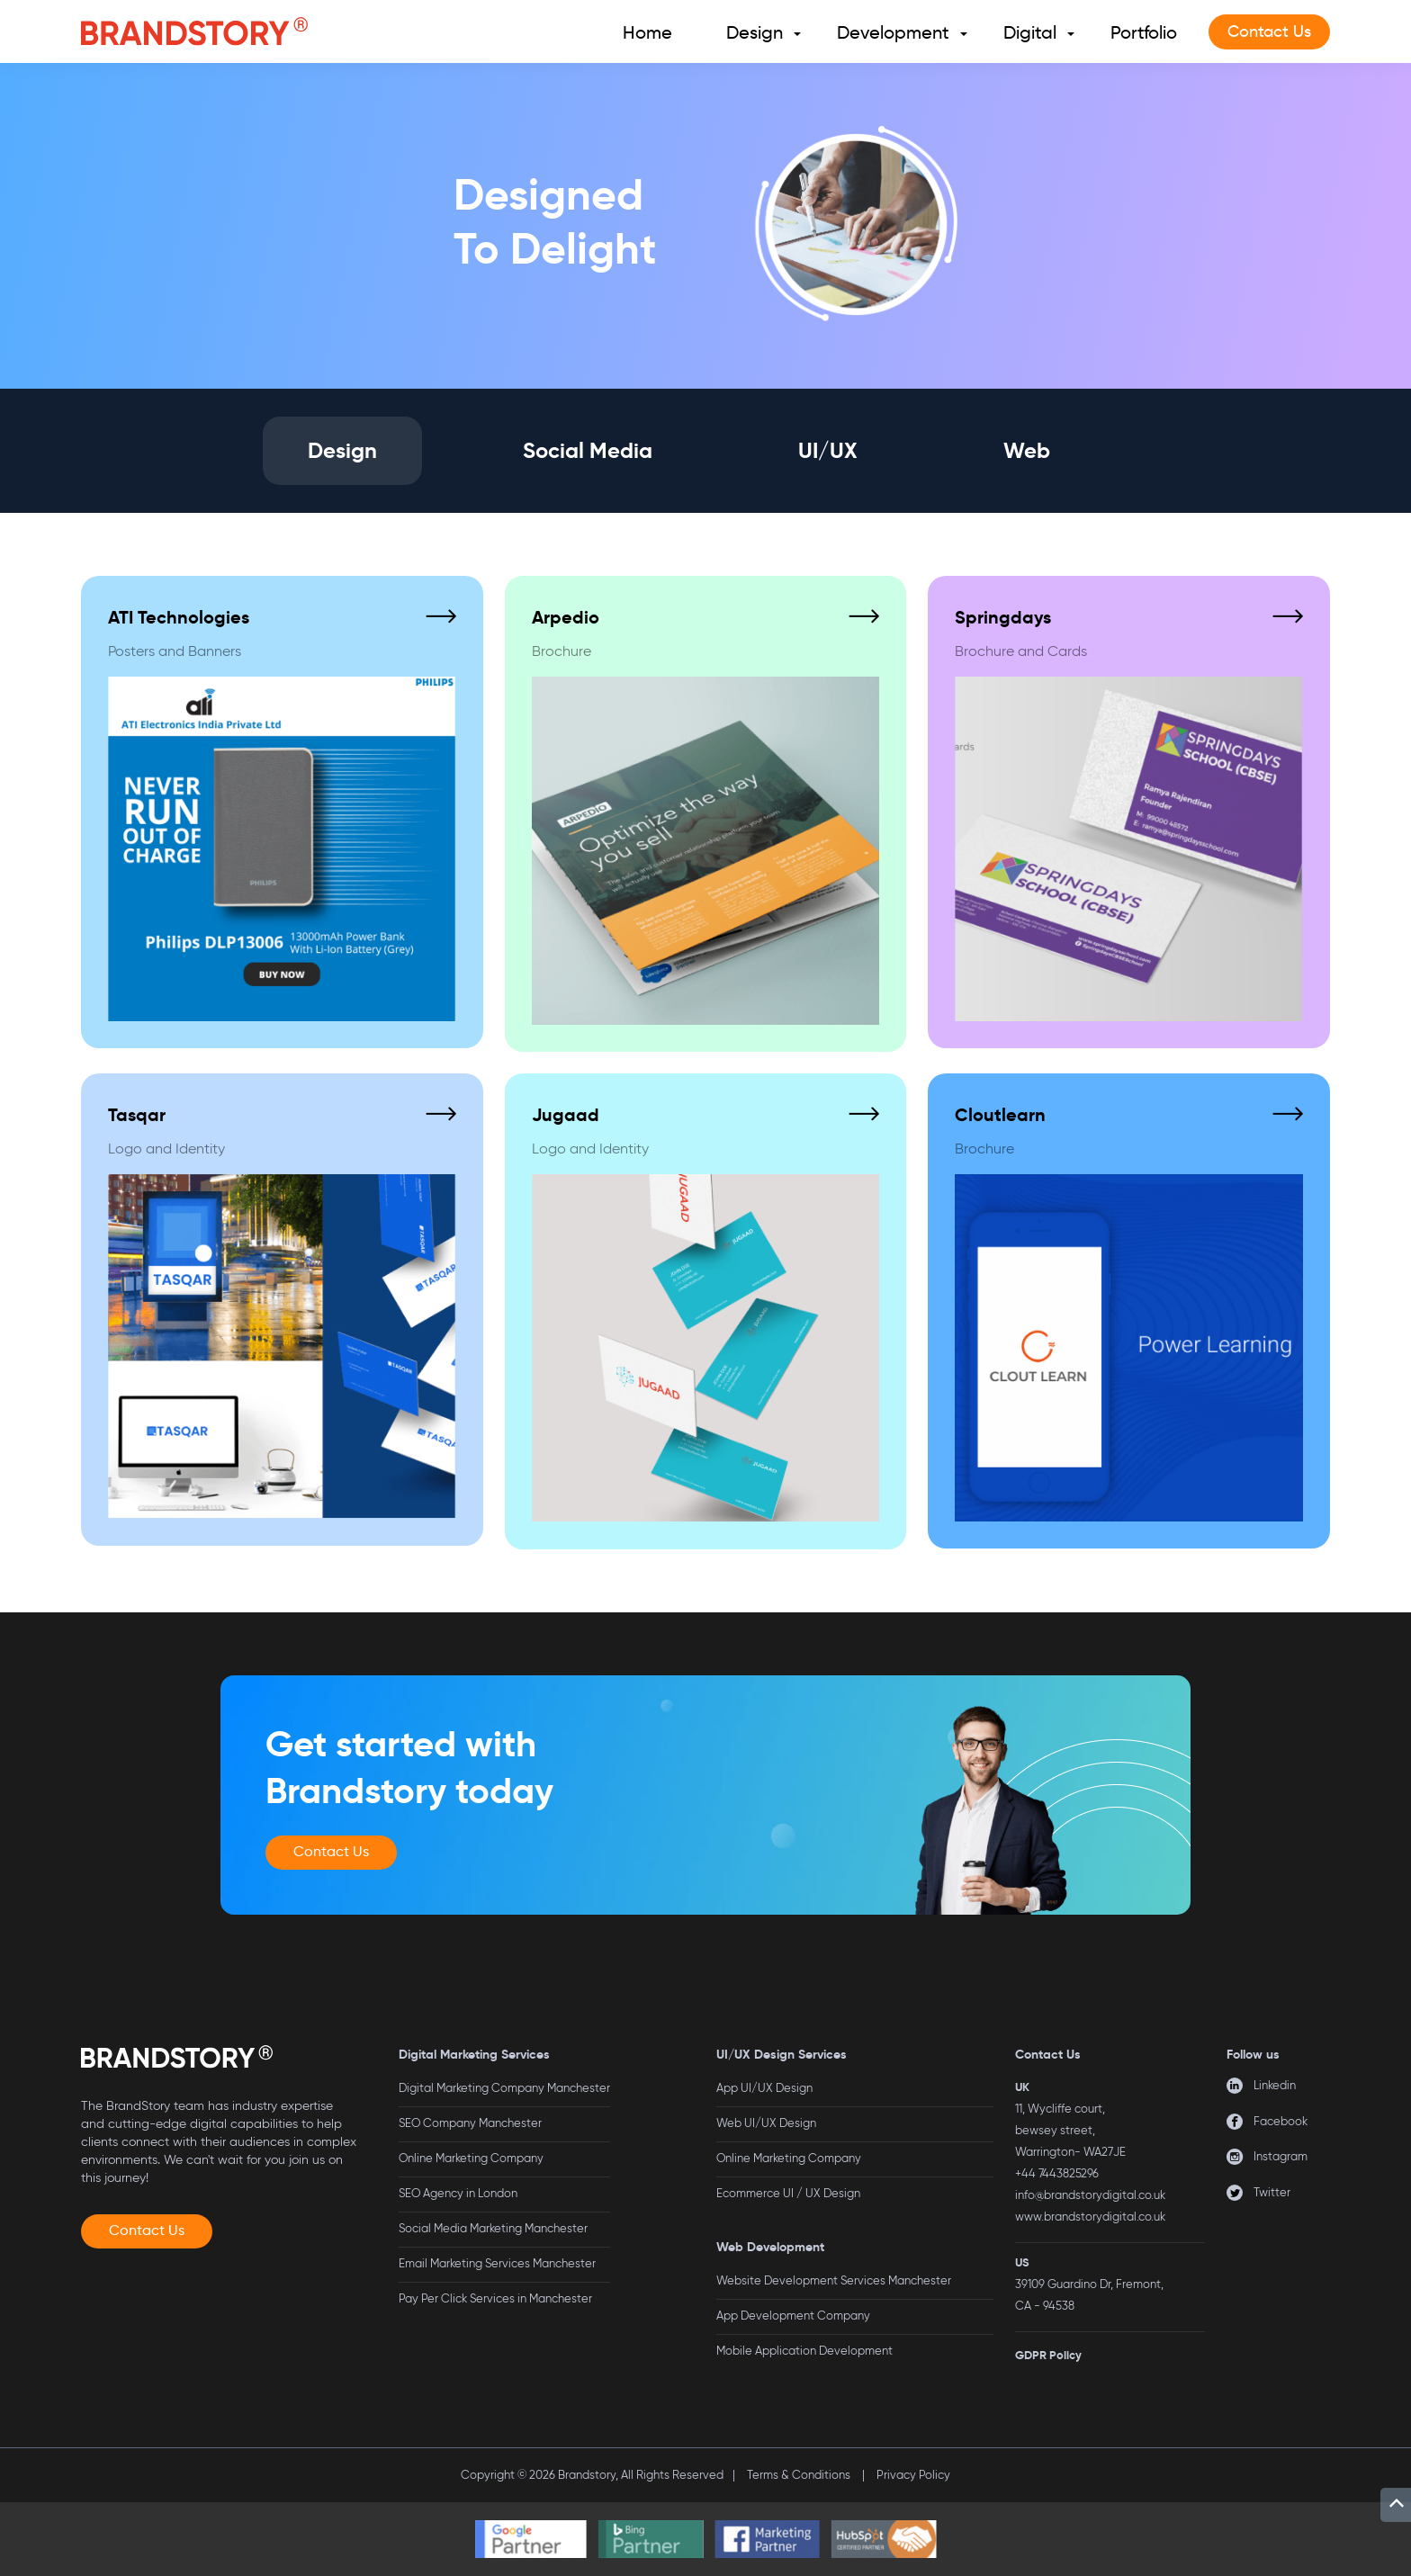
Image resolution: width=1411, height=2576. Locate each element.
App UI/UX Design (764, 2088)
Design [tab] (342, 450)
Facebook (1281, 2121)
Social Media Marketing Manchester (493, 2228)
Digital (1029, 32)
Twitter (1272, 2192)
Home (647, 32)
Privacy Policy (913, 2475)
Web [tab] (1026, 450)
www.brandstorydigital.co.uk (1090, 2216)
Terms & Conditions (798, 2475)
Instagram (1281, 2156)
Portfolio (1143, 32)
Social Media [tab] (587, 450)
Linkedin (1275, 2085)
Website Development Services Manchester (833, 2280)
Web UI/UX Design (766, 2123)
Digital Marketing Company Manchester (504, 2088)
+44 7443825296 (1057, 2173)
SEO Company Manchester (470, 2123)
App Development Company (793, 2315)
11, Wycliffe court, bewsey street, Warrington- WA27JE (1070, 2130)
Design (754, 32)
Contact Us (1269, 31)
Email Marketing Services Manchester (497, 2263)
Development (893, 32)
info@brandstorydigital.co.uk (1090, 2195)
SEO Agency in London (458, 2193)
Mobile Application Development (804, 2350)
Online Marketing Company (471, 2158)
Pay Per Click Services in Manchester (495, 2298)
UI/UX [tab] (828, 450)
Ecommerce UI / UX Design (788, 2193)
